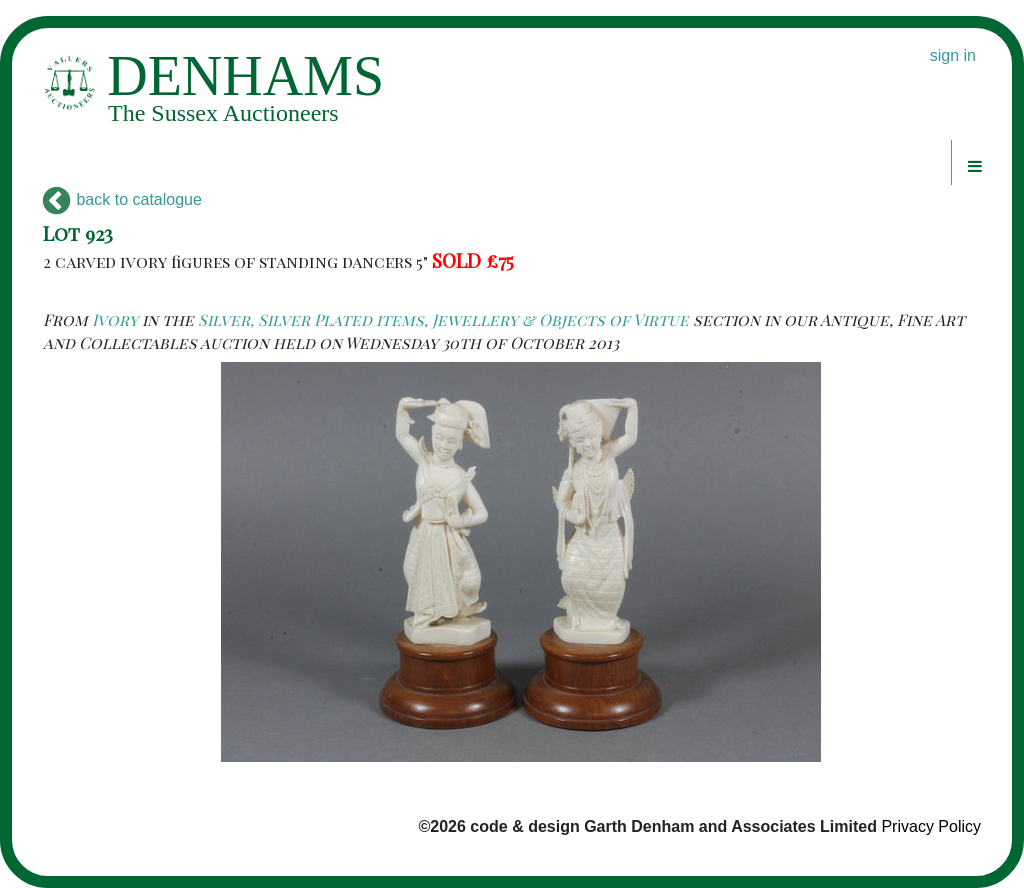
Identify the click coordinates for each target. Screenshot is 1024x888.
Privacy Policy (931, 826)
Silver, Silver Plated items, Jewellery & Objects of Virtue (443, 319)
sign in (953, 55)
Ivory (115, 319)
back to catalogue (122, 199)
